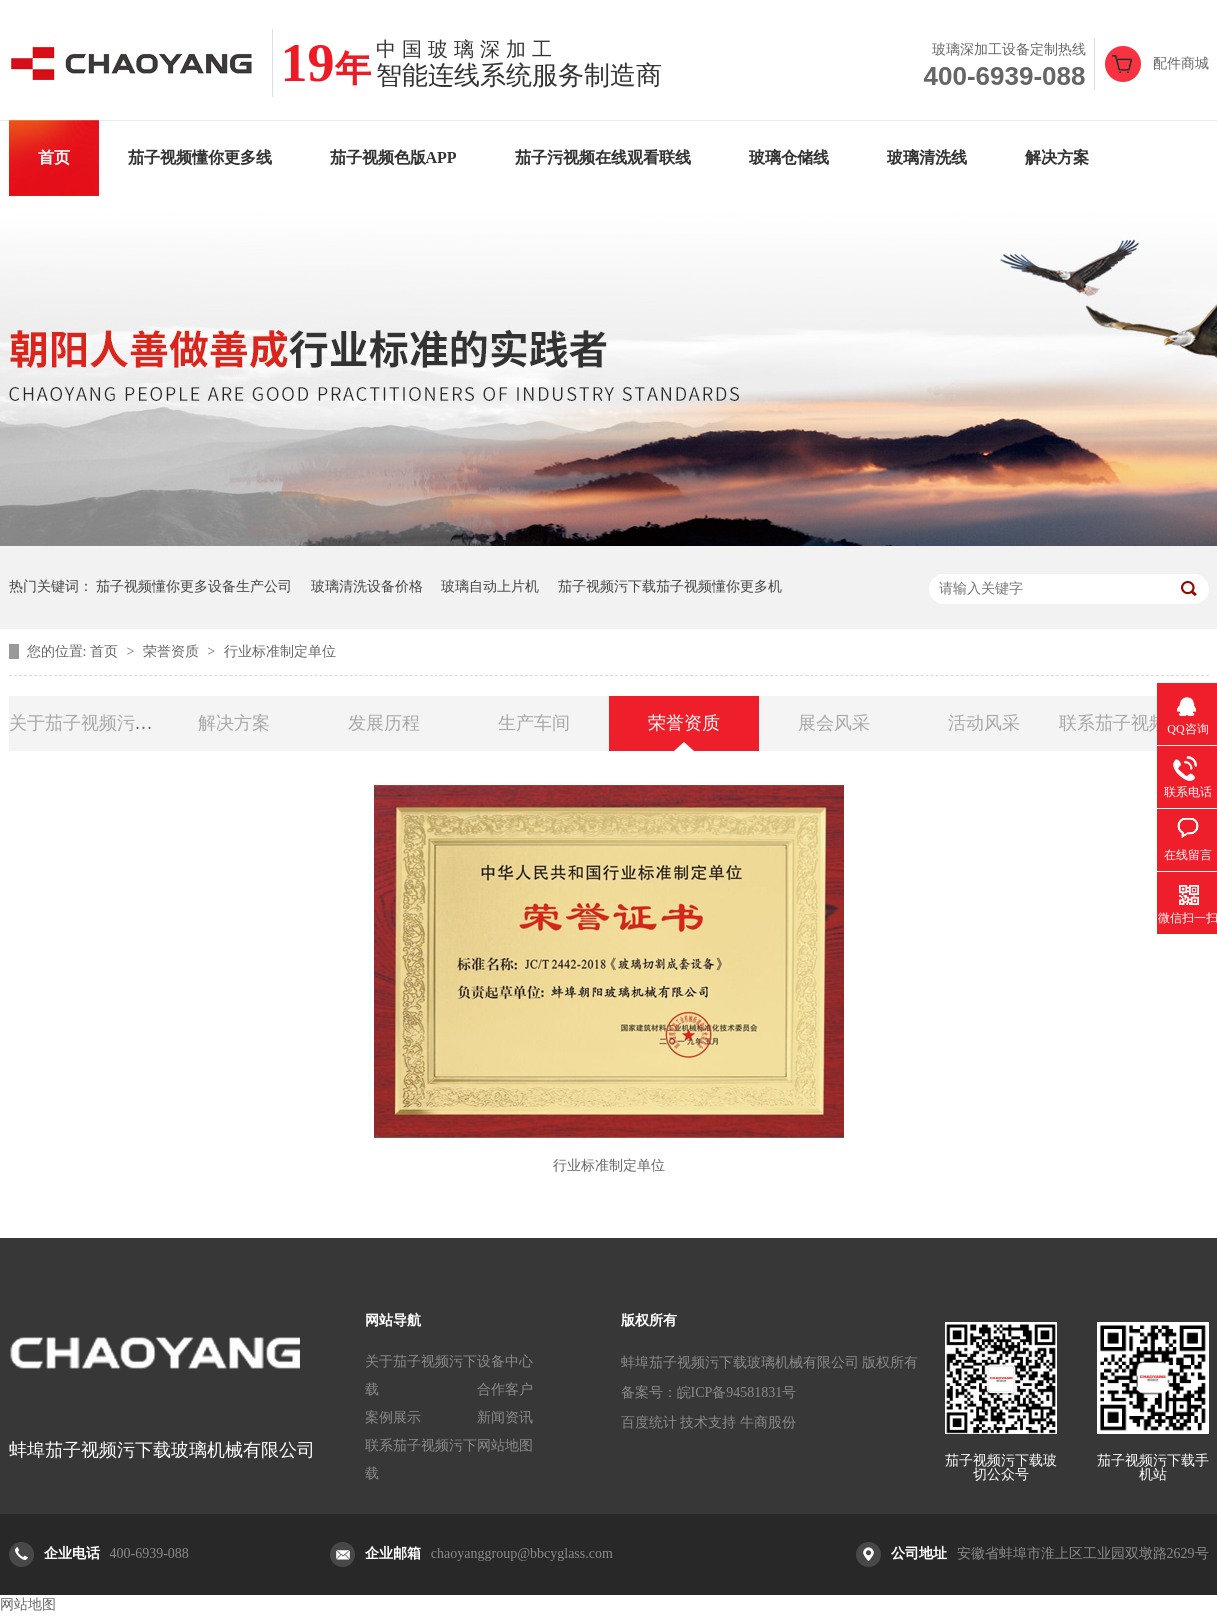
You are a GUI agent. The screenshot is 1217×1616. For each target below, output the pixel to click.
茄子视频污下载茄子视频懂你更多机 (670, 586)
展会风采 (834, 723)
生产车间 (534, 723)
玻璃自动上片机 (490, 586)
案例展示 (393, 1417)
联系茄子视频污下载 (421, 1459)
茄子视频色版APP (393, 157)
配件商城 (1181, 63)
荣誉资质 (173, 651)
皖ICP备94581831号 (737, 1392)
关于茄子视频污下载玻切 (108, 723)
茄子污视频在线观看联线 (603, 157)
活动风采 (984, 723)
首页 (54, 157)
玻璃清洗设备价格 (367, 586)
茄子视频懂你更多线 (200, 157)
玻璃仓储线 (789, 157)
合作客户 (505, 1389)
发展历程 (384, 723)
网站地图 (505, 1445)
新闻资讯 (505, 1417)
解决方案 (1057, 157)
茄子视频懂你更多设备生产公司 (194, 586)
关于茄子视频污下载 (421, 1375)
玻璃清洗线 (927, 157)
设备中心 (505, 1361)
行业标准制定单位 (280, 651)
